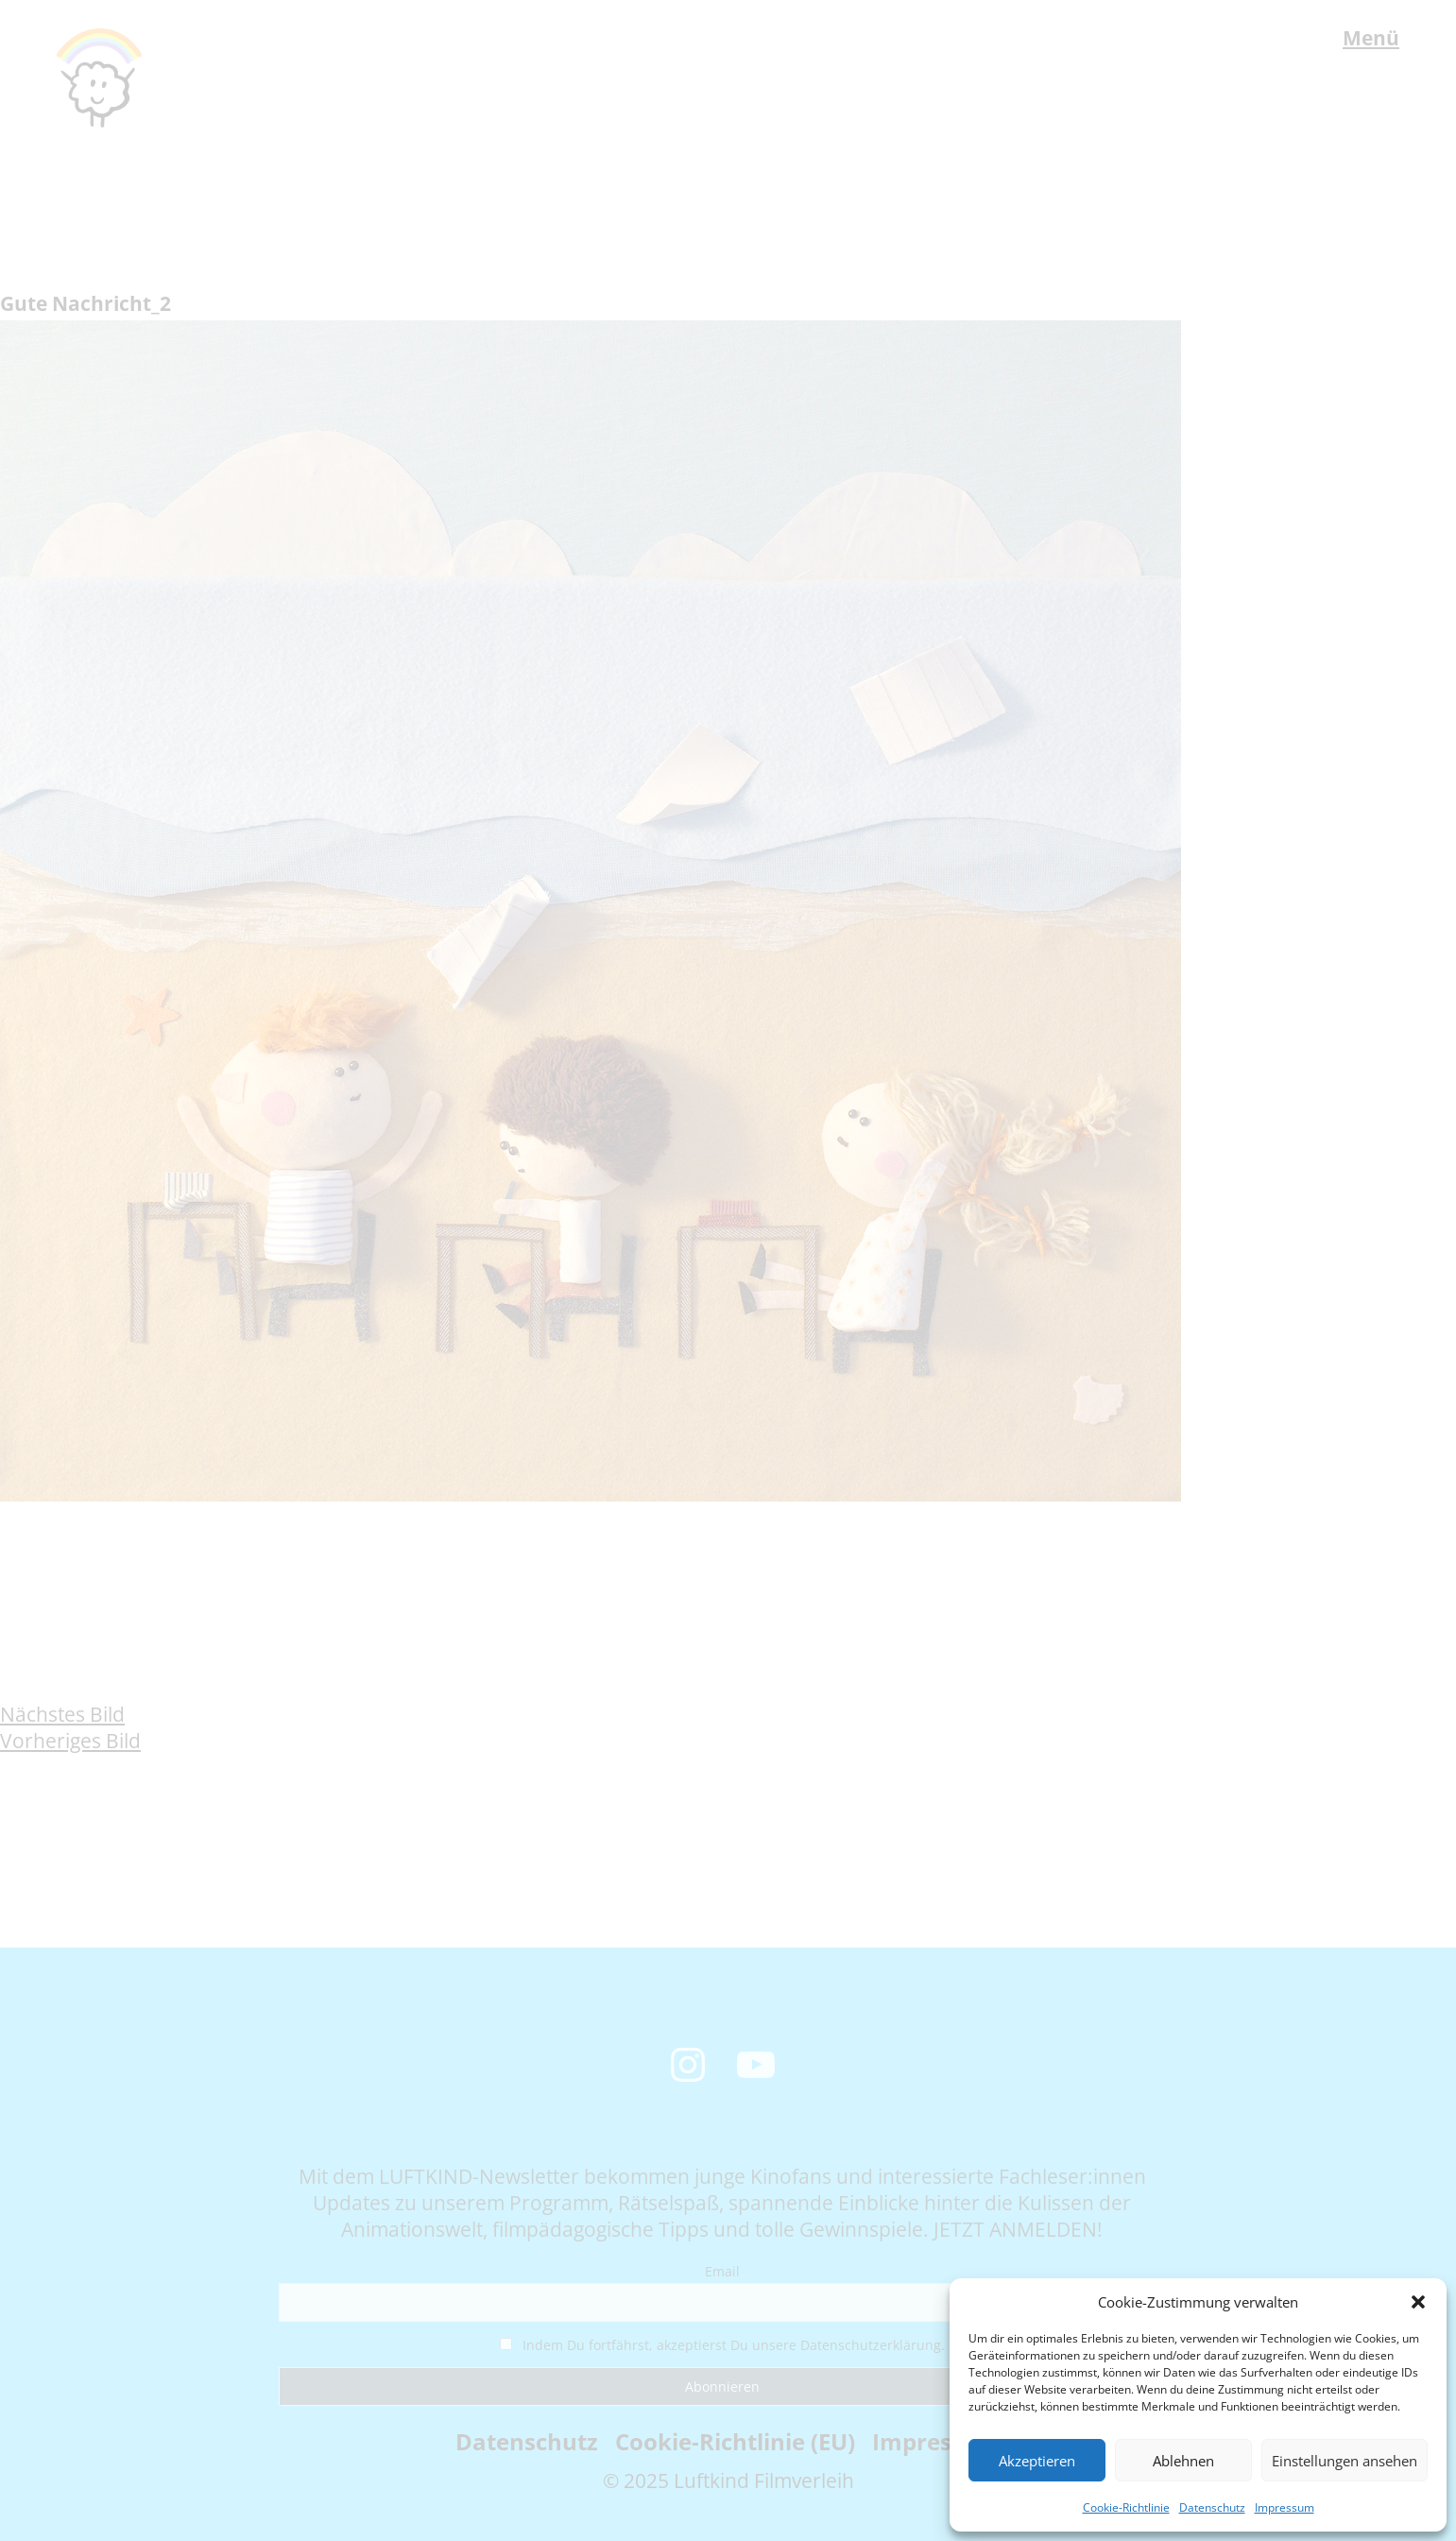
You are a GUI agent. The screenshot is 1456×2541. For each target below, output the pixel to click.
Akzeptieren (1037, 2460)
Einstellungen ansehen (1344, 2460)
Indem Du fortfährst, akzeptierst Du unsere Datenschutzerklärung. (722, 2345)
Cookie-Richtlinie (1126, 2507)
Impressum (1284, 2507)
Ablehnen (1183, 2460)
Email (722, 2271)
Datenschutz (1212, 2507)
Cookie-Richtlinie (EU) (735, 2441)
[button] (1418, 2301)
